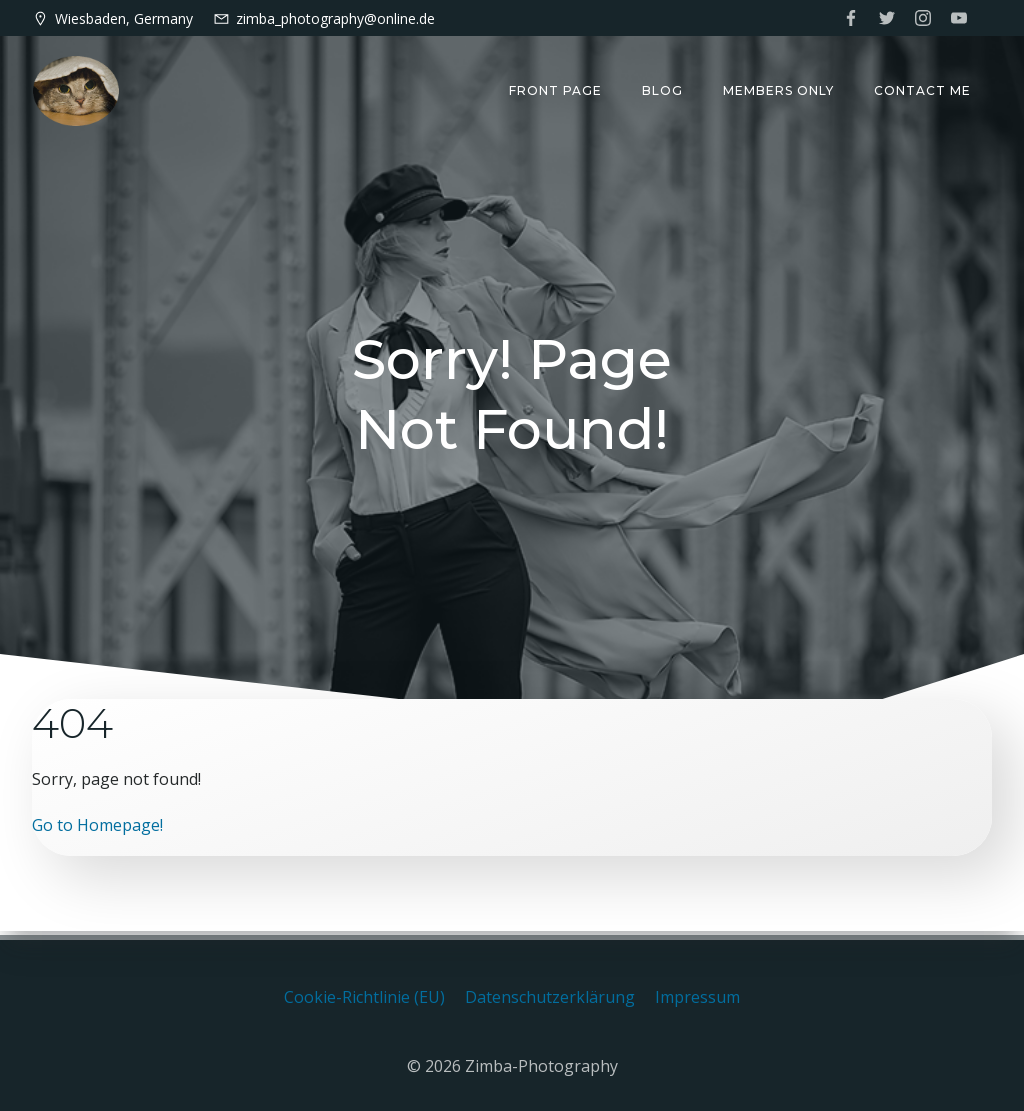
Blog (663, 90)
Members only (779, 90)
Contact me (923, 90)
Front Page (556, 90)
